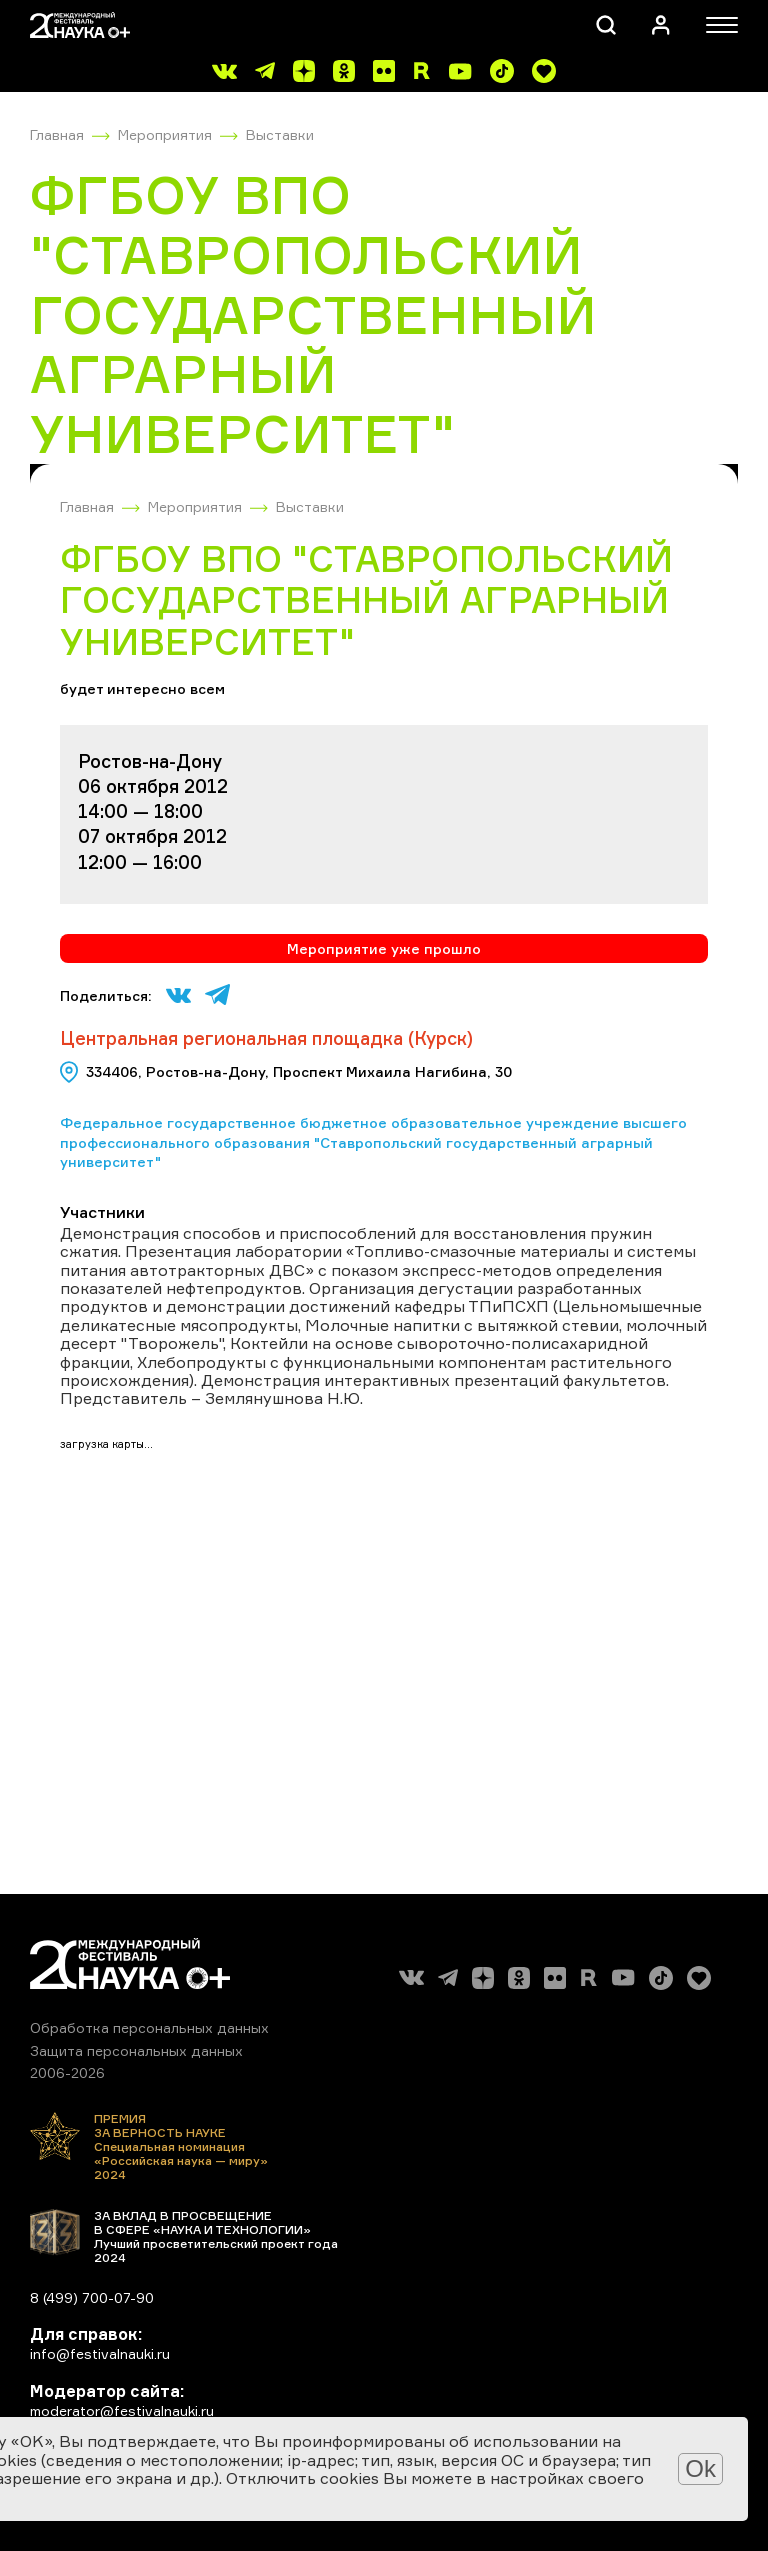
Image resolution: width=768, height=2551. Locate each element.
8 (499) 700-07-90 (92, 2297)
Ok (700, 2468)
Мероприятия (165, 134)
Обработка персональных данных (149, 2027)
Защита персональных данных (136, 2050)
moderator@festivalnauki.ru (122, 2410)
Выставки (280, 134)
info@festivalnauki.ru (100, 2353)
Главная (57, 134)
